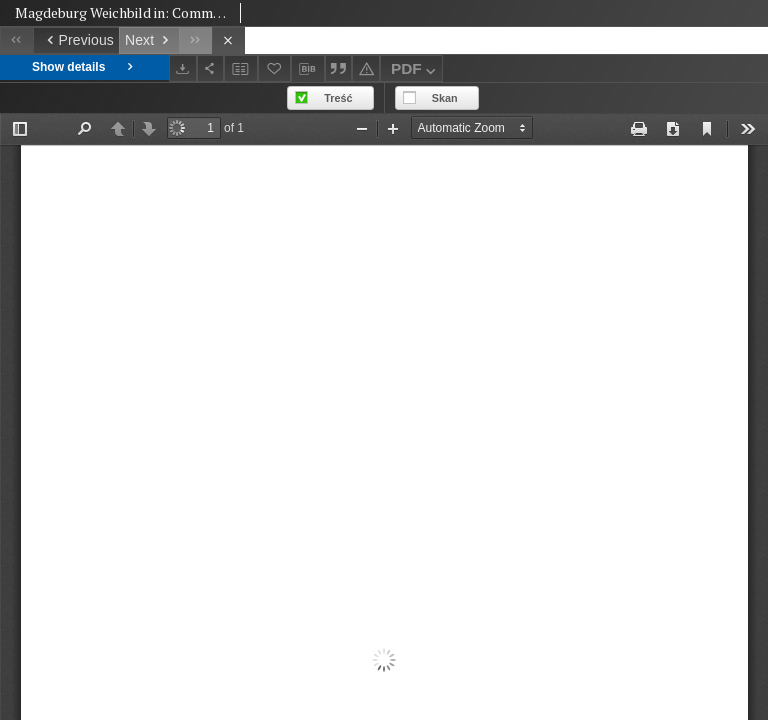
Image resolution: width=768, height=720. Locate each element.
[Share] (211, 68)
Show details (84, 67)
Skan (445, 98)
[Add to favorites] (275, 68)
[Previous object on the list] (76, 40)
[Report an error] (366, 68)
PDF (415, 71)
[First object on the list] (16, 40)
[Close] (228, 40)
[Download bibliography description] (308, 69)
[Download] (183, 68)
